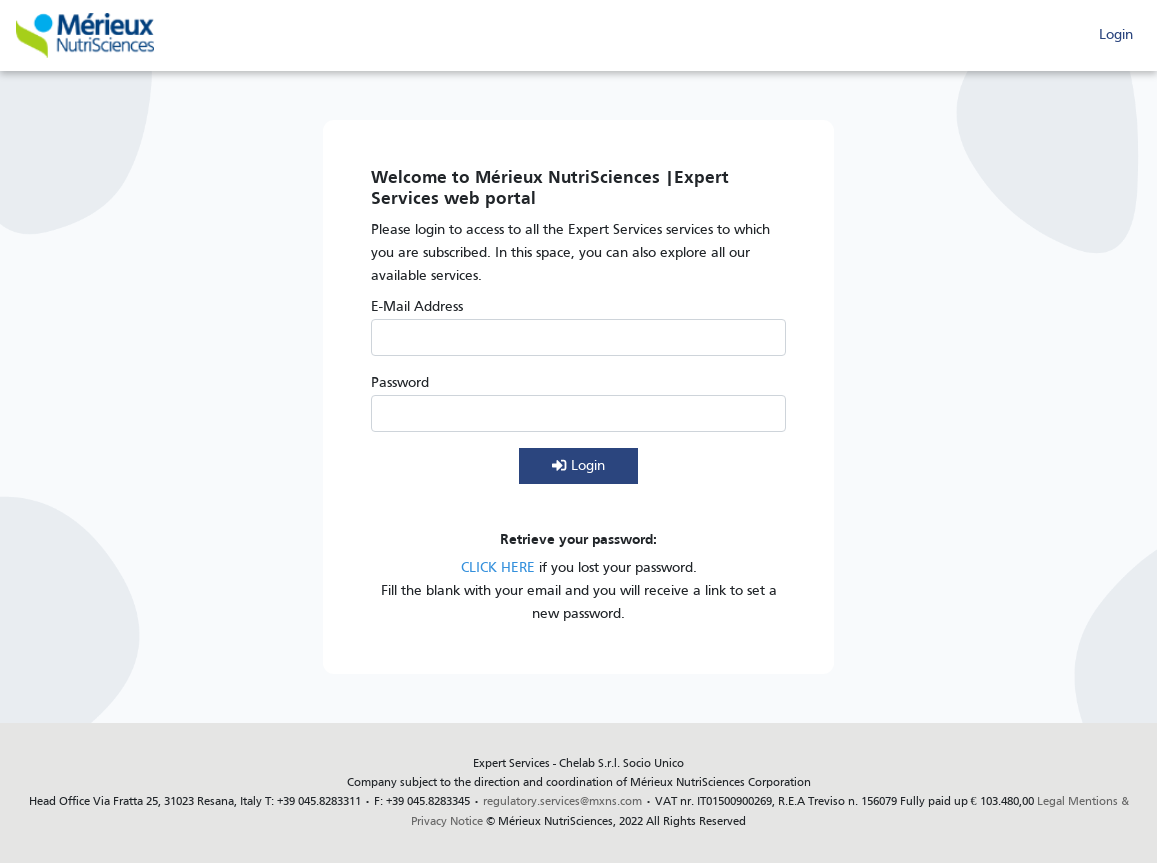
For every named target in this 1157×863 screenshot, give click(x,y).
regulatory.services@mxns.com (562, 802)
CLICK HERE (498, 568)
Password (400, 383)
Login (1116, 35)
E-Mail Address (417, 307)
